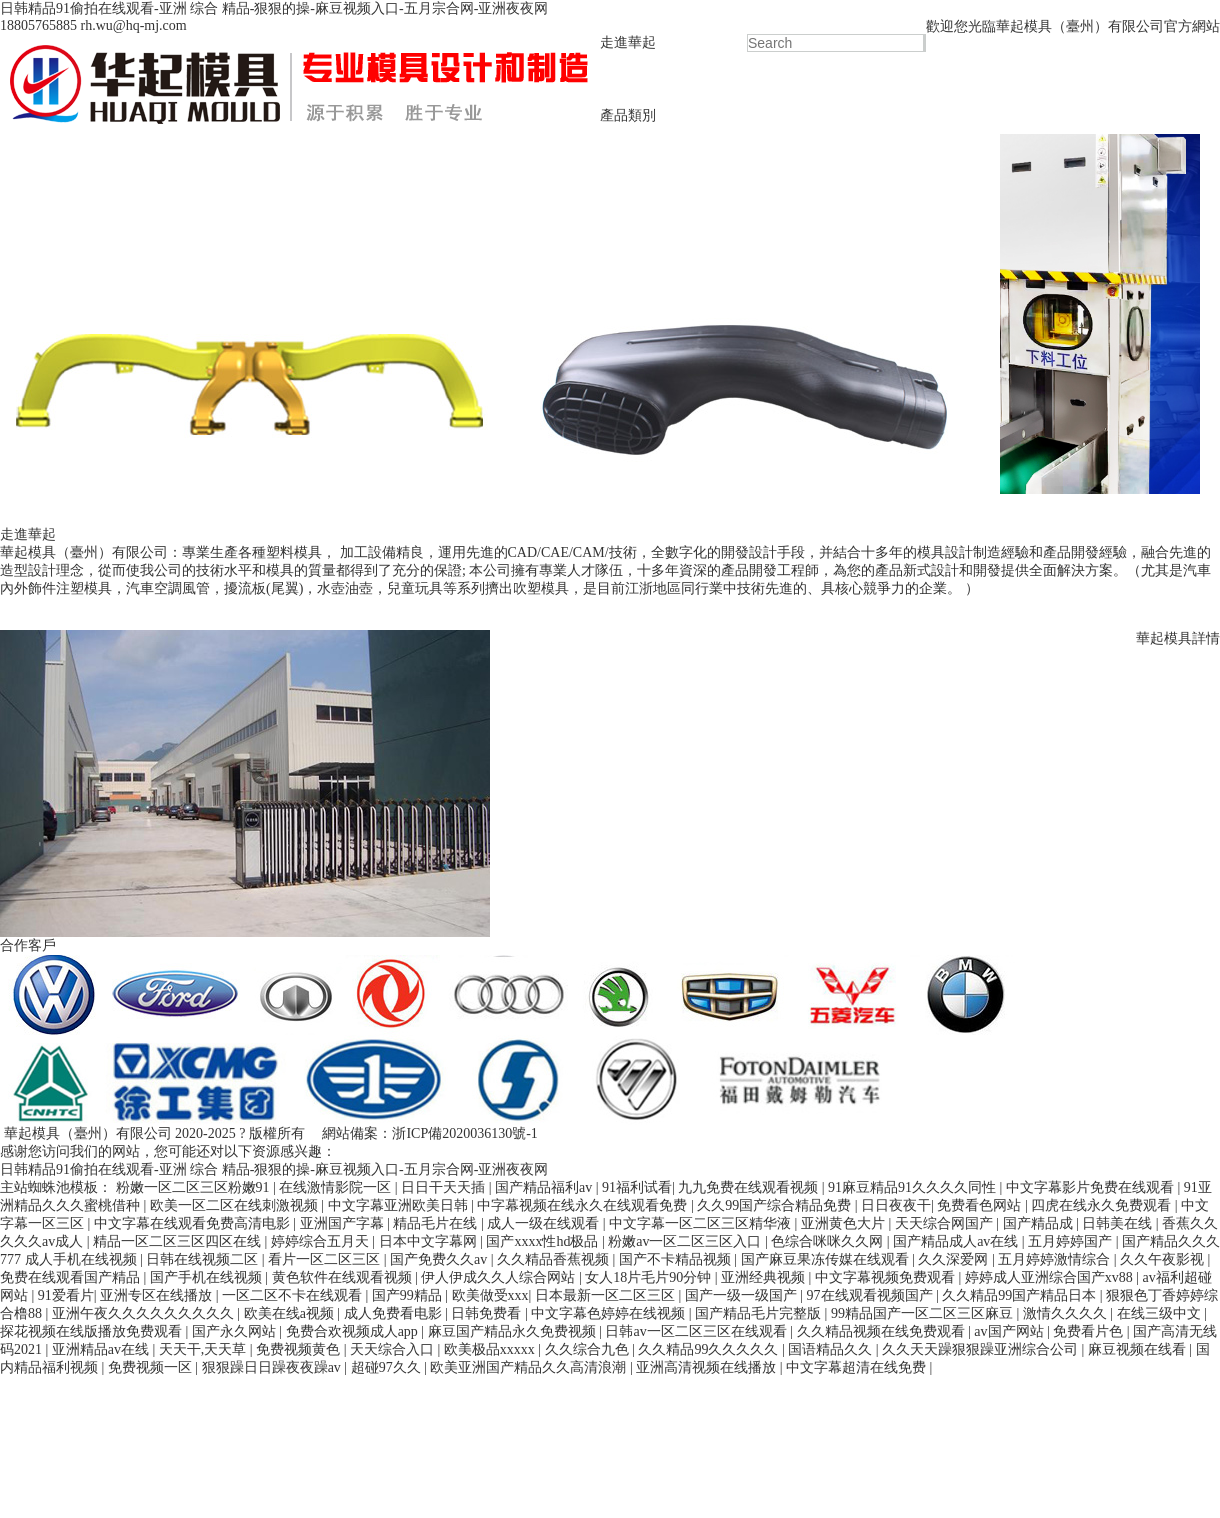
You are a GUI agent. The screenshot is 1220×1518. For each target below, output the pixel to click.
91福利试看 (637, 1187)
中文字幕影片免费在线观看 (1092, 1187)
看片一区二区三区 (326, 1259)
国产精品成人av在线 (957, 1241)
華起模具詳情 (1178, 638)
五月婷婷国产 (1072, 1241)
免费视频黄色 (300, 1349)
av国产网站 (1010, 1331)
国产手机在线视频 (208, 1277)
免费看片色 (1090, 1331)
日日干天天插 (445, 1187)
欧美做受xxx (490, 1295)
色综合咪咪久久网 (829, 1241)
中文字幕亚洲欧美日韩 (400, 1205)
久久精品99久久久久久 (710, 1349)
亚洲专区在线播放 (158, 1295)
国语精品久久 (832, 1349)
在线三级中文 (1161, 1313)
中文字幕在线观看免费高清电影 (194, 1223)
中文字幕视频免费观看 (887, 1277)
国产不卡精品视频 (677, 1259)
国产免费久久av (440, 1259)
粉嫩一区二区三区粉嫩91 (195, 1187)
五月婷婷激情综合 (1056, 1259)
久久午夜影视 (1164, 1259)
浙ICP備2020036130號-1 (464, 1133)
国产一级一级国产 (743, 1295)
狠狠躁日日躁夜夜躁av (273, 1367)
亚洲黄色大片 (845, 1223)
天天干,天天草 (204, 1349)
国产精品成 (1040, 1223)
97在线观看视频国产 (872, 1295)
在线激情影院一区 (337, 1187)
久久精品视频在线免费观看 (883, 1331)
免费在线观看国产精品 (72, 1277)
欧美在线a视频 (291, 1313)
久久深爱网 (955, 1259)
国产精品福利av (545, 1187)
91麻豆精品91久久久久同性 (914, 1187)
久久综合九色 (589, 1349)
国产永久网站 (236, 1331)
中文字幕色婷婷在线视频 (610, 1313)
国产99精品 (409, 1295)
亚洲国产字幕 (344, 1223)
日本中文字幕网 (430, 1241)
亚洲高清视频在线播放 (708, 1367)
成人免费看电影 (395, 1313)
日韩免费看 (488, 1313)
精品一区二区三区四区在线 (179, 1241)
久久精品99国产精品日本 (1021, 1295)
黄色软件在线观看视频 (344, 1277)
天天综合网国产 (946, 1223)
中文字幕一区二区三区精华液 (702, 1223)
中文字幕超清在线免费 (858, 1367)
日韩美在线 (1119, 1223)
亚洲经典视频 (765, 1277)
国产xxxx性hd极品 (544, 1241)
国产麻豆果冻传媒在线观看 (827, 1259)
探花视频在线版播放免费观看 (93, 1331)
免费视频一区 (152, 1367)
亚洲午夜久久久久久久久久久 (145, 1313)
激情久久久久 (1067, 1313)
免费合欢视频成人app (354, 1331)
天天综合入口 (394, 1349)
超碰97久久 (388, 1367)
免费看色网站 (981, 1205)
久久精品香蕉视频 (555, 1259)
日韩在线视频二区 (204, 1259)
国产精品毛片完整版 (760, 1313)
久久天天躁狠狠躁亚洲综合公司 (982, 1349)
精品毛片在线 (437, 1223)
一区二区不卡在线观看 (294, 1295)
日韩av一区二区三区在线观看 (697, 1331)
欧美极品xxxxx (491, 1349)
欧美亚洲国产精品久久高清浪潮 (530, 1367)
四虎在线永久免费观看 (1103, 1205)
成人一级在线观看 (545, 1223)
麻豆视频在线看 (1139, 1349)
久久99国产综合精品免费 (776, 1205)
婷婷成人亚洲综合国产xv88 (1051, 1277)
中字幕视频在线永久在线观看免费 (584, 1205)
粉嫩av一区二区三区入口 (686, 1241)
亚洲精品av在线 (102, 1349)
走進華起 (628, 42)
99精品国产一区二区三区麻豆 (924, 1313)
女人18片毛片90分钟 (650, 1277)
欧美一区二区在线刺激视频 (236, 1205)
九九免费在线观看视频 (750, 1187)
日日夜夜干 (896, 1205)
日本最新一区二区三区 (607, 1295)
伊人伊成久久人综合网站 (500, 1277)
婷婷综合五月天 (322, 1241)
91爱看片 (66, 1295)
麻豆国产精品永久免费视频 (514, 1331)
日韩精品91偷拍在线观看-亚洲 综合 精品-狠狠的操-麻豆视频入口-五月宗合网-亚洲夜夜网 (274, 8)
